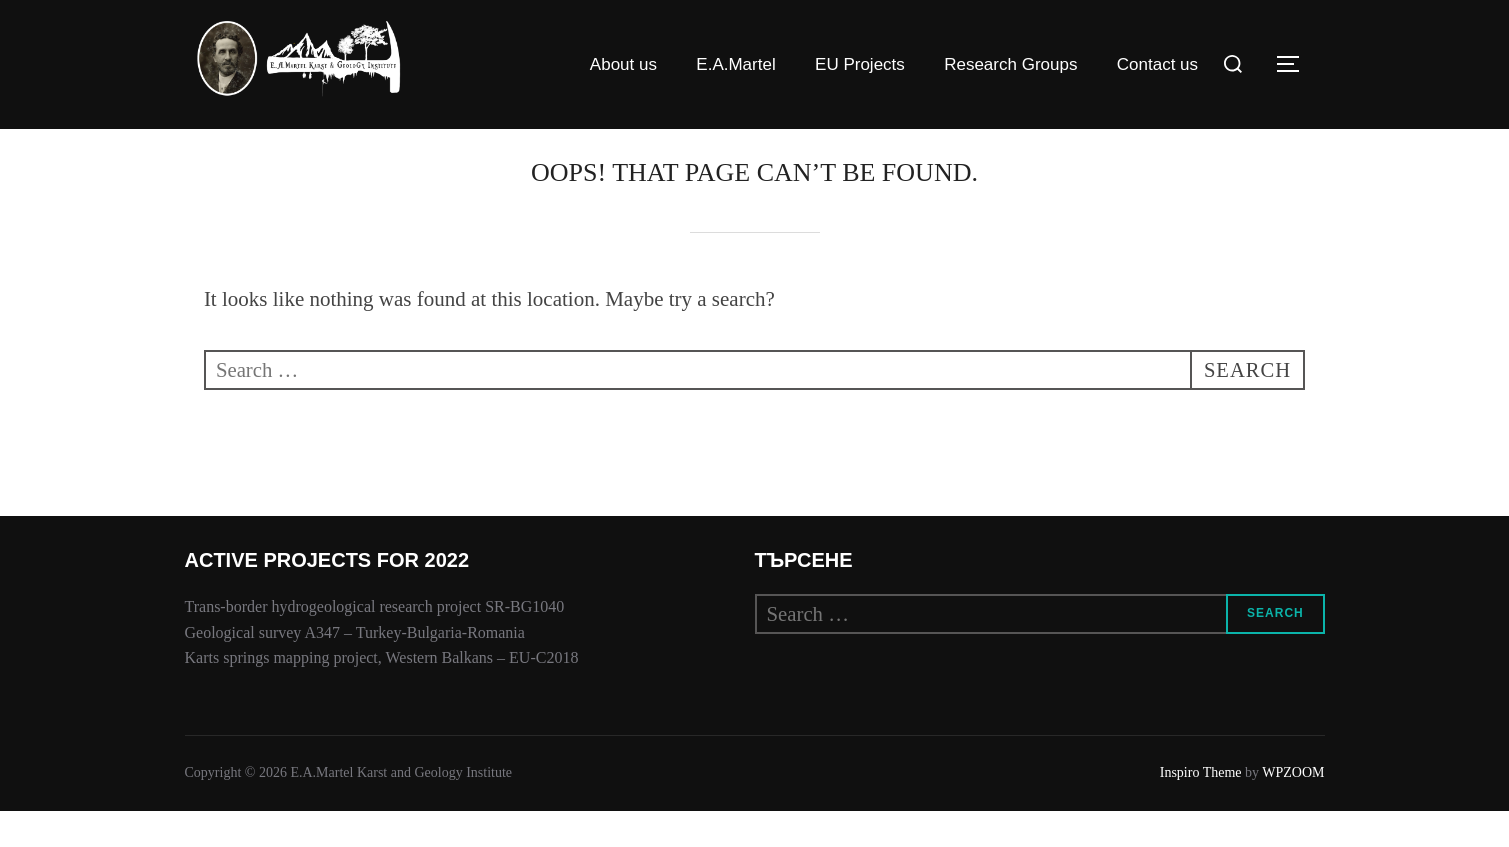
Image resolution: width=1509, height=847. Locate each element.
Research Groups (1010, 64)
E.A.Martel (735, 64)
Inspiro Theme (1201, 808)
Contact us (1157, 64)
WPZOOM (1293, 808)
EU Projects (860, 64)
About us (623, 64)
